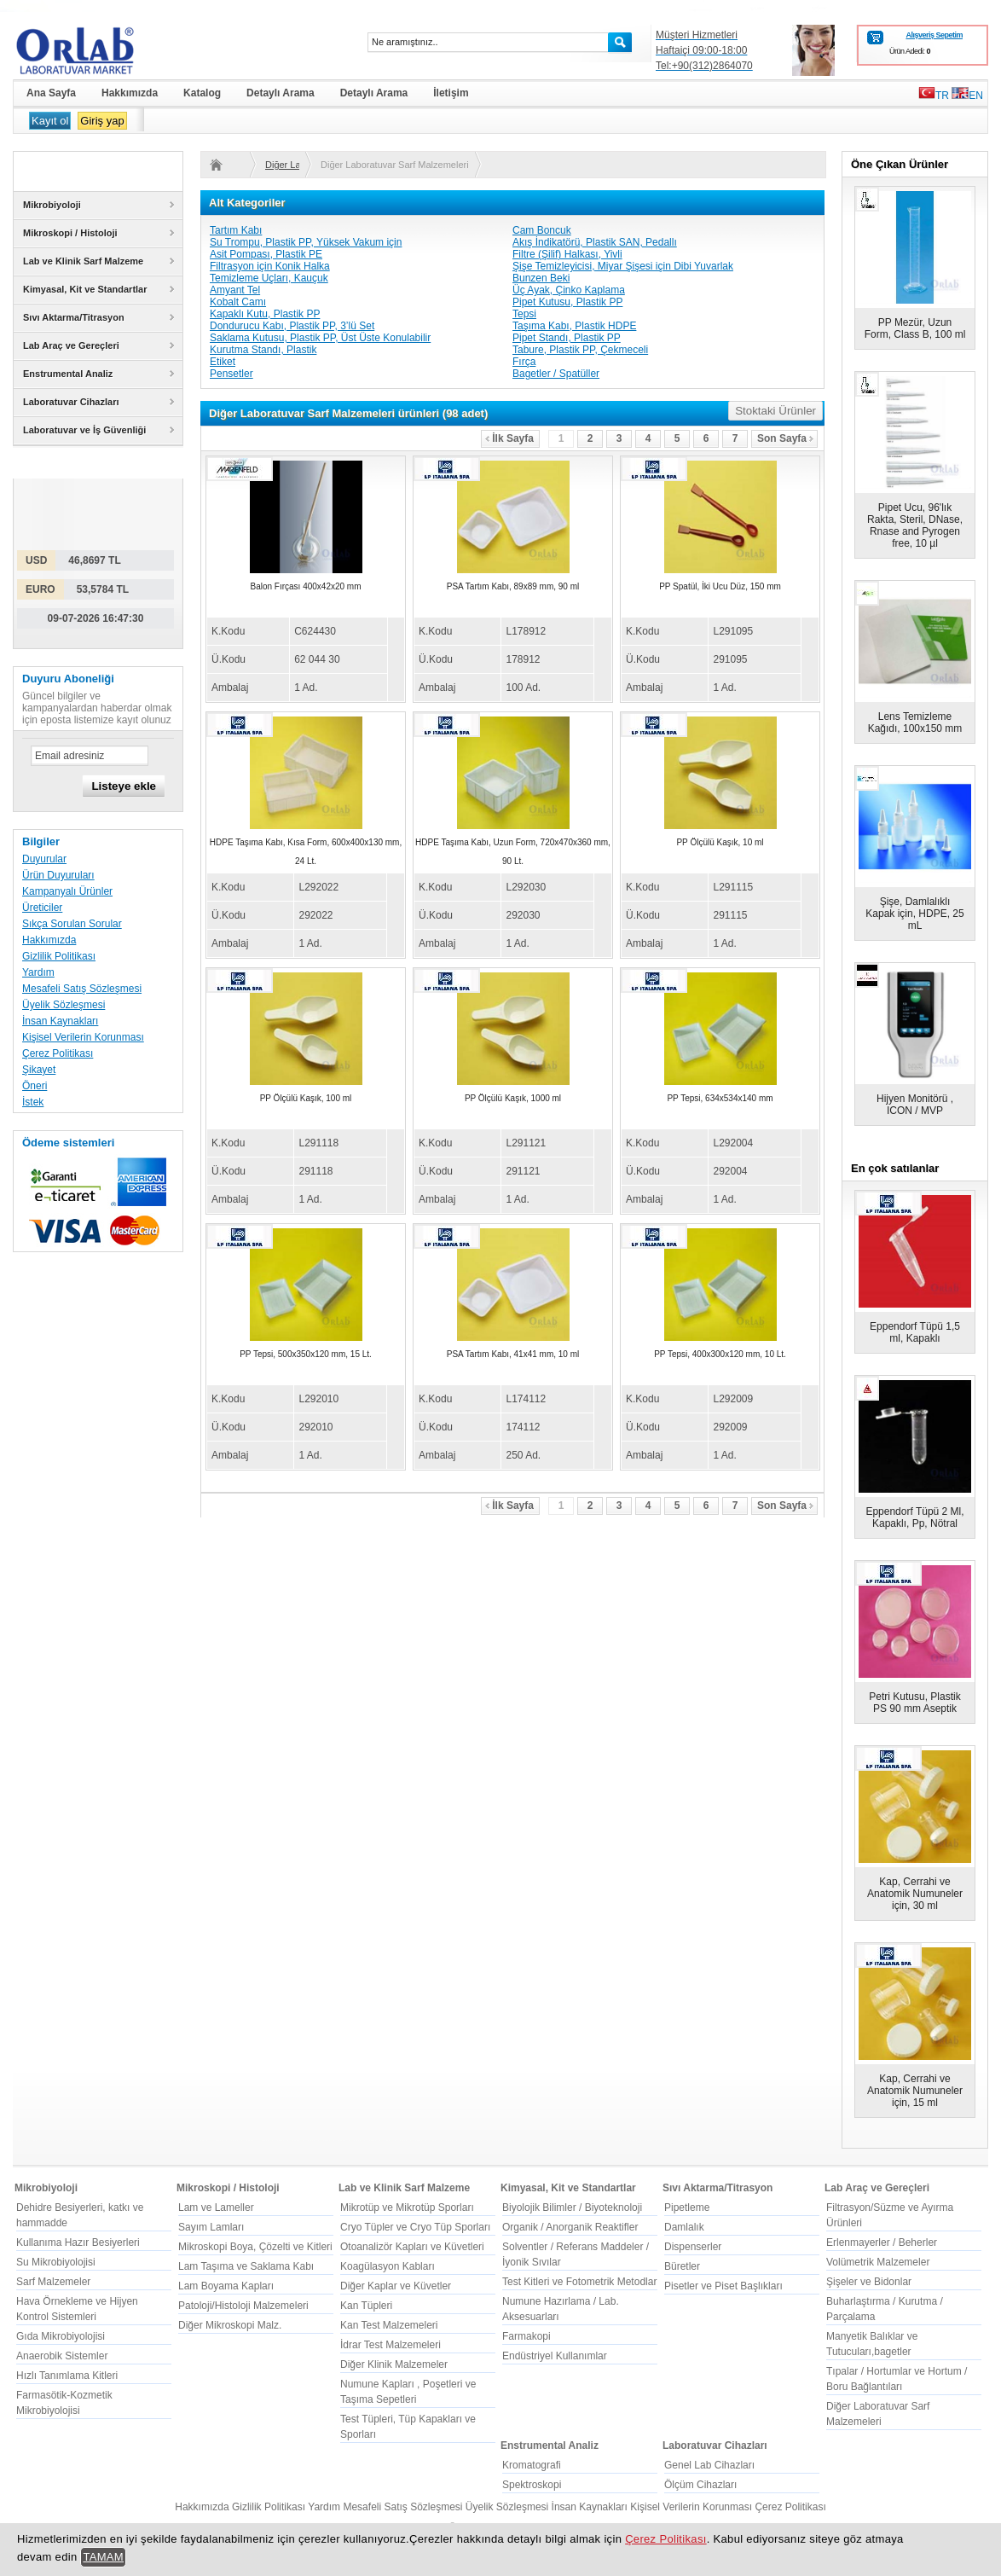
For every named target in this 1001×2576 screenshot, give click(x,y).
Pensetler (231, 374)
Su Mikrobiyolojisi (55, 2262)
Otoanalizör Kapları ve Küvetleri (412, 2247)
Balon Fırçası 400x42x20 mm (305, 586)
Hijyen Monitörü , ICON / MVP (915, 1105)
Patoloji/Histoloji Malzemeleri (243, 2306)
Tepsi (524, 314)
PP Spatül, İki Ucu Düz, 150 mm (720, 586)
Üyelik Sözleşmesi (63, 1005)
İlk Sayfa (509, 438)
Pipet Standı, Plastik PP (566, 338)
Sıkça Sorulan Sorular (72, 924)
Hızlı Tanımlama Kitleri (67, 2376)
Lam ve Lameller (216, 2207)
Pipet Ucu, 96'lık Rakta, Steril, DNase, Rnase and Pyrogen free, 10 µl (915, 525)
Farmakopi (526, 2336)
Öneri (34, 1086)
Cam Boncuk (541, 230)
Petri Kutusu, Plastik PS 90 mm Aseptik (914, 1702)
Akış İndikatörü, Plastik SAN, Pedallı (594, 242)
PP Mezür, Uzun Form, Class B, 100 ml (915, 328)
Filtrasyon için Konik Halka (270, 266)
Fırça (523, 362)
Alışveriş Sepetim (934, 35)
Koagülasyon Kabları (387, 2266)
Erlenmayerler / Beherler (881, 2242)
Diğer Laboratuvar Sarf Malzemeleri (282, 165)
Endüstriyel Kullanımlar (554, 2356)
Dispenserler (692, 2247)
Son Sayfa (785, 438)
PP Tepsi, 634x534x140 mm (719, 1098)
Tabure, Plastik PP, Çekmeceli (580, 350)
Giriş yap (102, 120)
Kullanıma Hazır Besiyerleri (78, 2242)
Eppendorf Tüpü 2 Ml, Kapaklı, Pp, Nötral (914, 1517)
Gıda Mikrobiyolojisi (60, 2336)
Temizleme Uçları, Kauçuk (269, 278)
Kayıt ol (50, 120)
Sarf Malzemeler (53, 2282)
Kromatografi (531, 2465)
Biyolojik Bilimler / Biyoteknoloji (572, 2207)
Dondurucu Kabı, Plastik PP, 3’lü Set (292, 326)
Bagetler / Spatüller (555, 374)
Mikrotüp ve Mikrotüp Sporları (407, 2207)
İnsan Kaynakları (60, 1021)
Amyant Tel (235, 290)
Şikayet (38, 1070)
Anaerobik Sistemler (61, 2356)
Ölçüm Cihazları (700, 2485)
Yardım (38, 972)
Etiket (222, 362)
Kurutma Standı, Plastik (263, 350)
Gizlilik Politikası (58, 956)
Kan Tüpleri (366, 2306)
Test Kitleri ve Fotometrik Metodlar (579, 2282)
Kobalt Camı (238, 302)
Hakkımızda (49, 940)
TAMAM (103, 2556)
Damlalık (684, 2227)
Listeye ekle (123, 786)
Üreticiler (42, 908)
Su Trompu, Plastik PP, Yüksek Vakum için (306, 242)
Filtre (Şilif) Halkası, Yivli (567, 254)
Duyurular (44, 859)
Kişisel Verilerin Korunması (83, 1037)
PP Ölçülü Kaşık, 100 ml (306, 1098)
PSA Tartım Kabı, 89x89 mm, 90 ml (513, 586)
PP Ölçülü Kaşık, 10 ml (719, 842)
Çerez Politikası (57, 1053)
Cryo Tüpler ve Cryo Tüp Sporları (415, 2227)
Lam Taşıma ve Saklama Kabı (246, 2266)
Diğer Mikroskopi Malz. (229, 2325)
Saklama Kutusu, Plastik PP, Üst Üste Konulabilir (320, 338)
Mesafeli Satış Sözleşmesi (82, 989)
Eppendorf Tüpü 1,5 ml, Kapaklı (915, 1332)
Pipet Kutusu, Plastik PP (567, 302)
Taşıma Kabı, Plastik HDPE (574, 326)
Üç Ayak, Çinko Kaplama (568, 290)
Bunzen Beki (541, 278)
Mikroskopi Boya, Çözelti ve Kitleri (255, 2247)
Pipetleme (686, 2207)
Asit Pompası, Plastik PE (266, 254)
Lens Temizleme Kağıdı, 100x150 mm (915, 722)
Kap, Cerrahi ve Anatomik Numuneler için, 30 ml (915, 1894)
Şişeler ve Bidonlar (868, 2282)
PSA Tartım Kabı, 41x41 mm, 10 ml (513, 1354)
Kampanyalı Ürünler (67, 891)
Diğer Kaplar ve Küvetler (395, 2286)
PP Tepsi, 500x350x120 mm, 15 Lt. (306, 1354)
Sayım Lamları (211, 2227)
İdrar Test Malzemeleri (390, 2345)
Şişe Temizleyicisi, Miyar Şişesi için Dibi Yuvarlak (622, 266)
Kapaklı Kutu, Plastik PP (265, 314)
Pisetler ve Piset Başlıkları (723, 2286)
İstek (32, 1102)
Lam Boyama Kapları (226, 2286)
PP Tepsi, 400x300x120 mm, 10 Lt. (720, 1354)
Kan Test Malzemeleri (389, 2325)
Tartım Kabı (236, 230)
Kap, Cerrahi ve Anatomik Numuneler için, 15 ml (915, 2091)
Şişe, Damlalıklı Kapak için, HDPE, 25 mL (914, 913)
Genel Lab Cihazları (709, 2465)
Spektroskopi (531, 2485)
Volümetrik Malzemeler (877, 2262)
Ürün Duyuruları (58, 875)
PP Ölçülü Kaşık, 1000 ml (513, 1098)
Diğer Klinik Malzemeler (394, 2364)
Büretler (682, 2266)
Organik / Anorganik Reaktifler (570, 2227)
